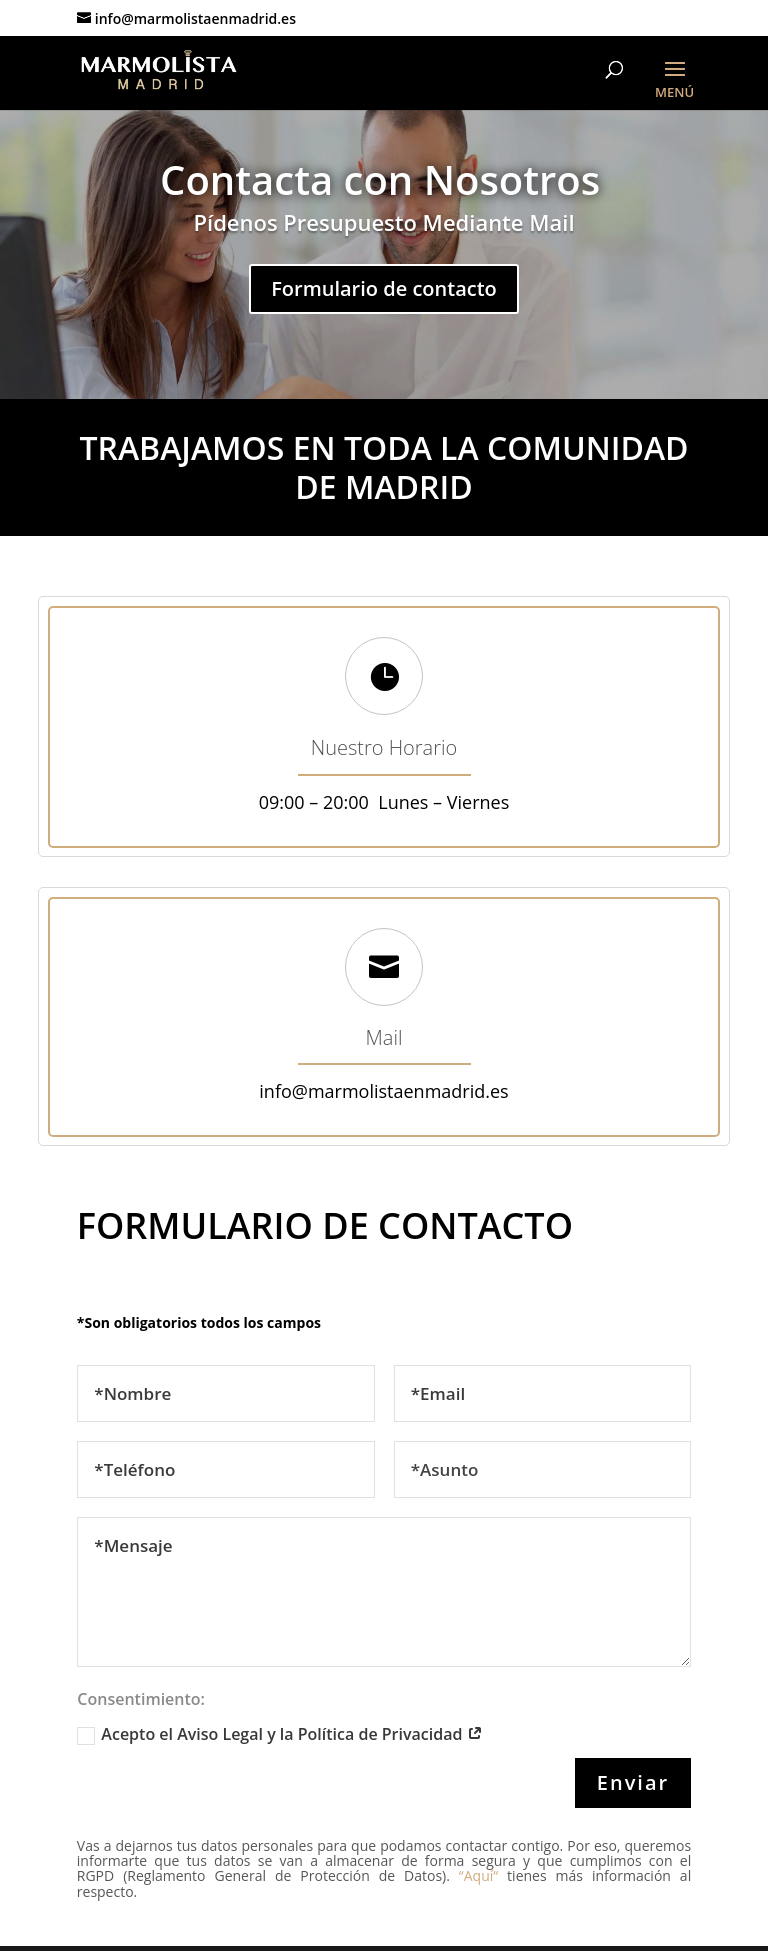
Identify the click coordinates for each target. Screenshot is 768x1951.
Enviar (633, 1782)
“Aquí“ (474, 1875)
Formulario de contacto (384, 288)
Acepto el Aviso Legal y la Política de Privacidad (279, 1734)
